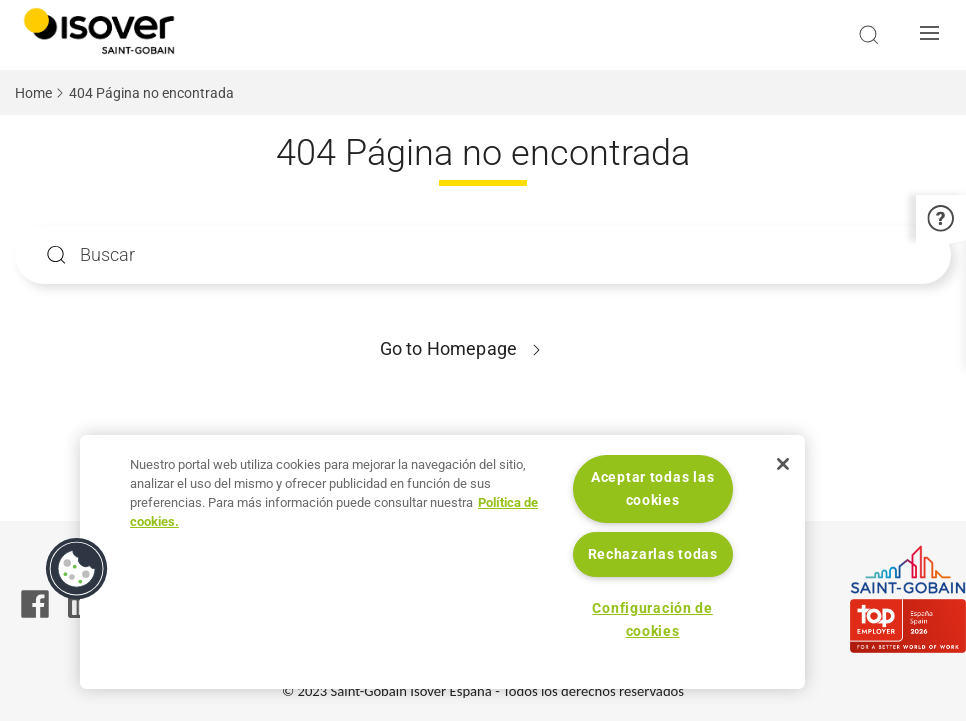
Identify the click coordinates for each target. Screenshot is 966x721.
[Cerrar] (783, 464)
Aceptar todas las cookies (652, 489)
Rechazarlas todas (653, 554)
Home (33, 93)
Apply (56, 255)
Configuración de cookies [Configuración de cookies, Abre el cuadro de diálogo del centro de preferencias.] (652, 620)
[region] (442, 562)
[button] (935, 35)
